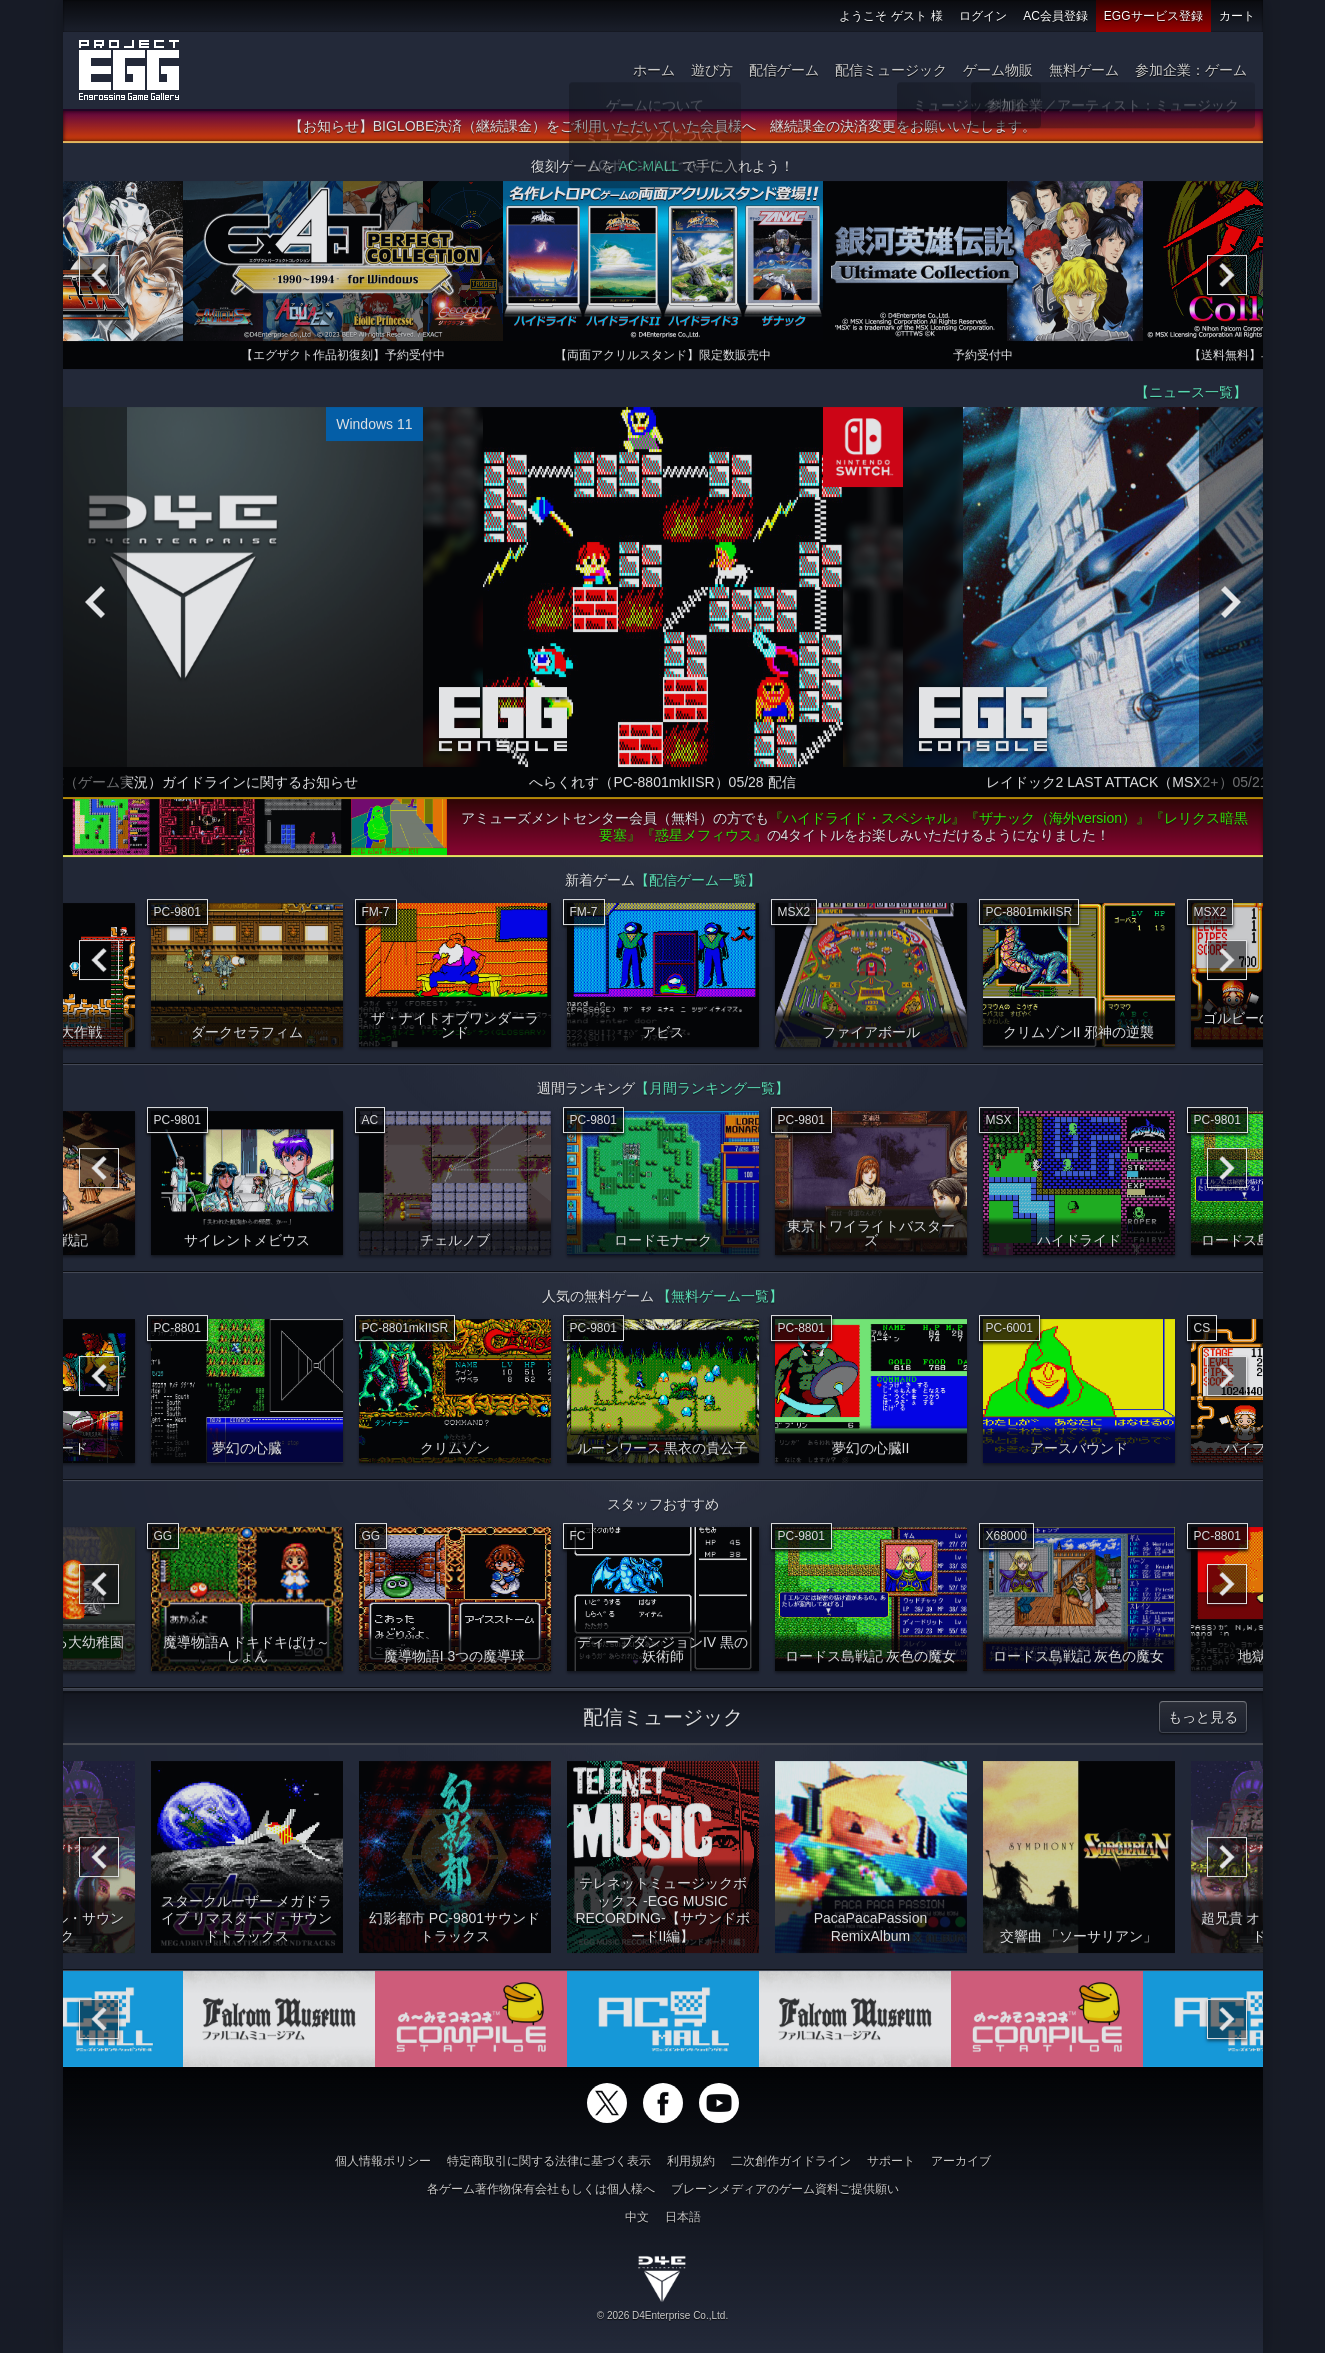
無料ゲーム (1084, 70)
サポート (891, 2161)
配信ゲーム (784, 70)
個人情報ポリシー (383, 2161)
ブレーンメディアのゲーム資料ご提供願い (785, 2189)
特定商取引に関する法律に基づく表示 (549, 2161)
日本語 (683, 2217)
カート (1237, 16)
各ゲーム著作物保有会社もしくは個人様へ (541, 2189)
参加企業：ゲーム (1191, 70)
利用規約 (691, 2161)
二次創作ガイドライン (791, 2161)
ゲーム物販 (998, 70)
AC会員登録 (1055, 16)
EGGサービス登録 (1153, 16)
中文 (637, 2217)
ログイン (983, 16)
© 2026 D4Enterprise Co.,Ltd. (662, 2315)
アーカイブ (961, 2161)
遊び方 (712, 70)
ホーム (654, 70)
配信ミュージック (891, 70)
